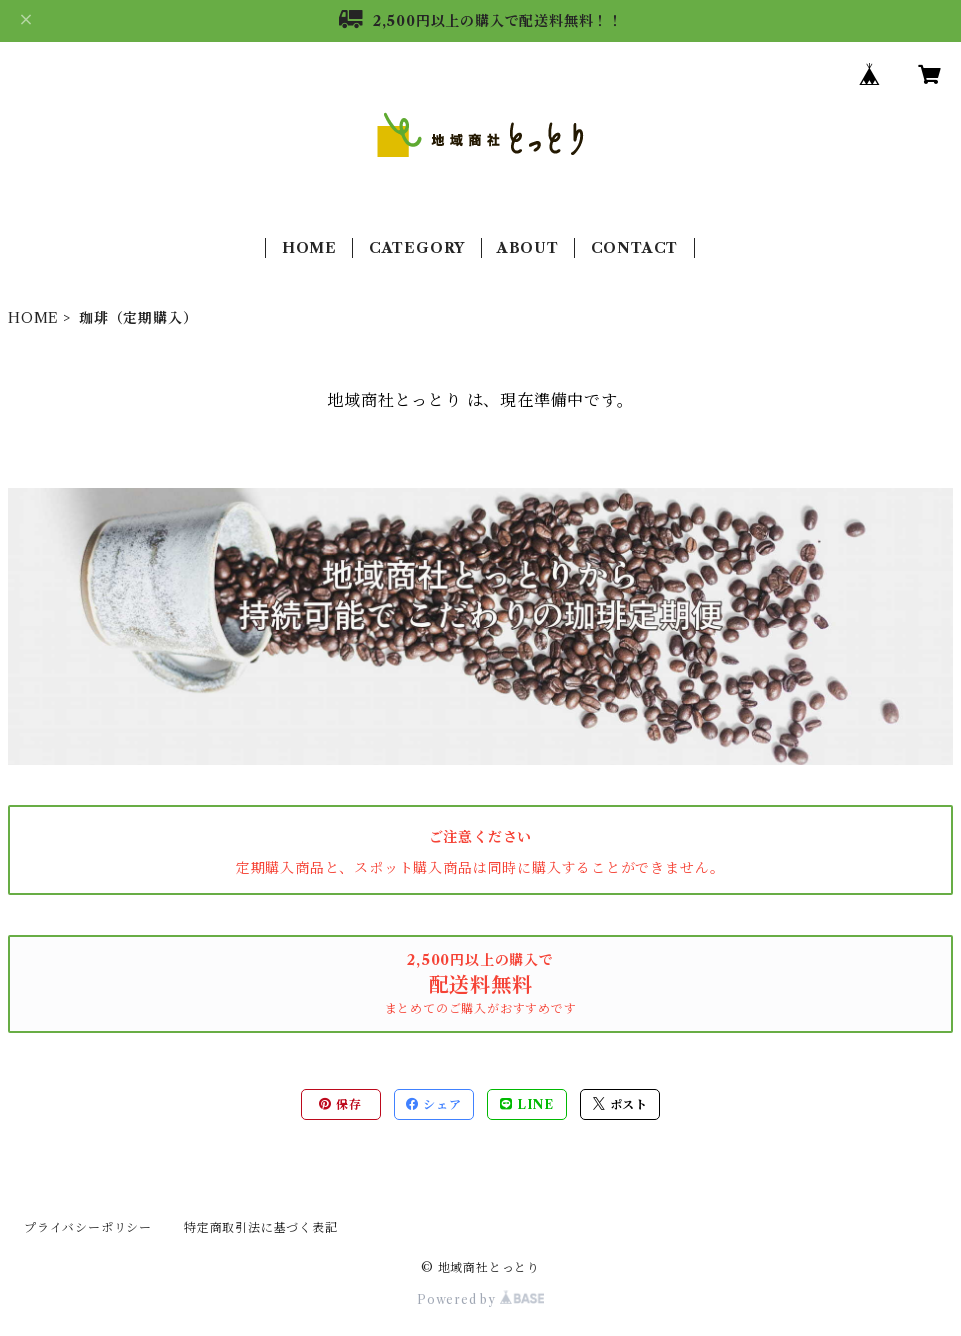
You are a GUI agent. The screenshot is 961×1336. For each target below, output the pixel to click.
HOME (309, 248)
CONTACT (635, 248)
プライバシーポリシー (88, 1227)
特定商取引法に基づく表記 (261, 1227)
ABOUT (528, 248)
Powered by (480, 1299)
